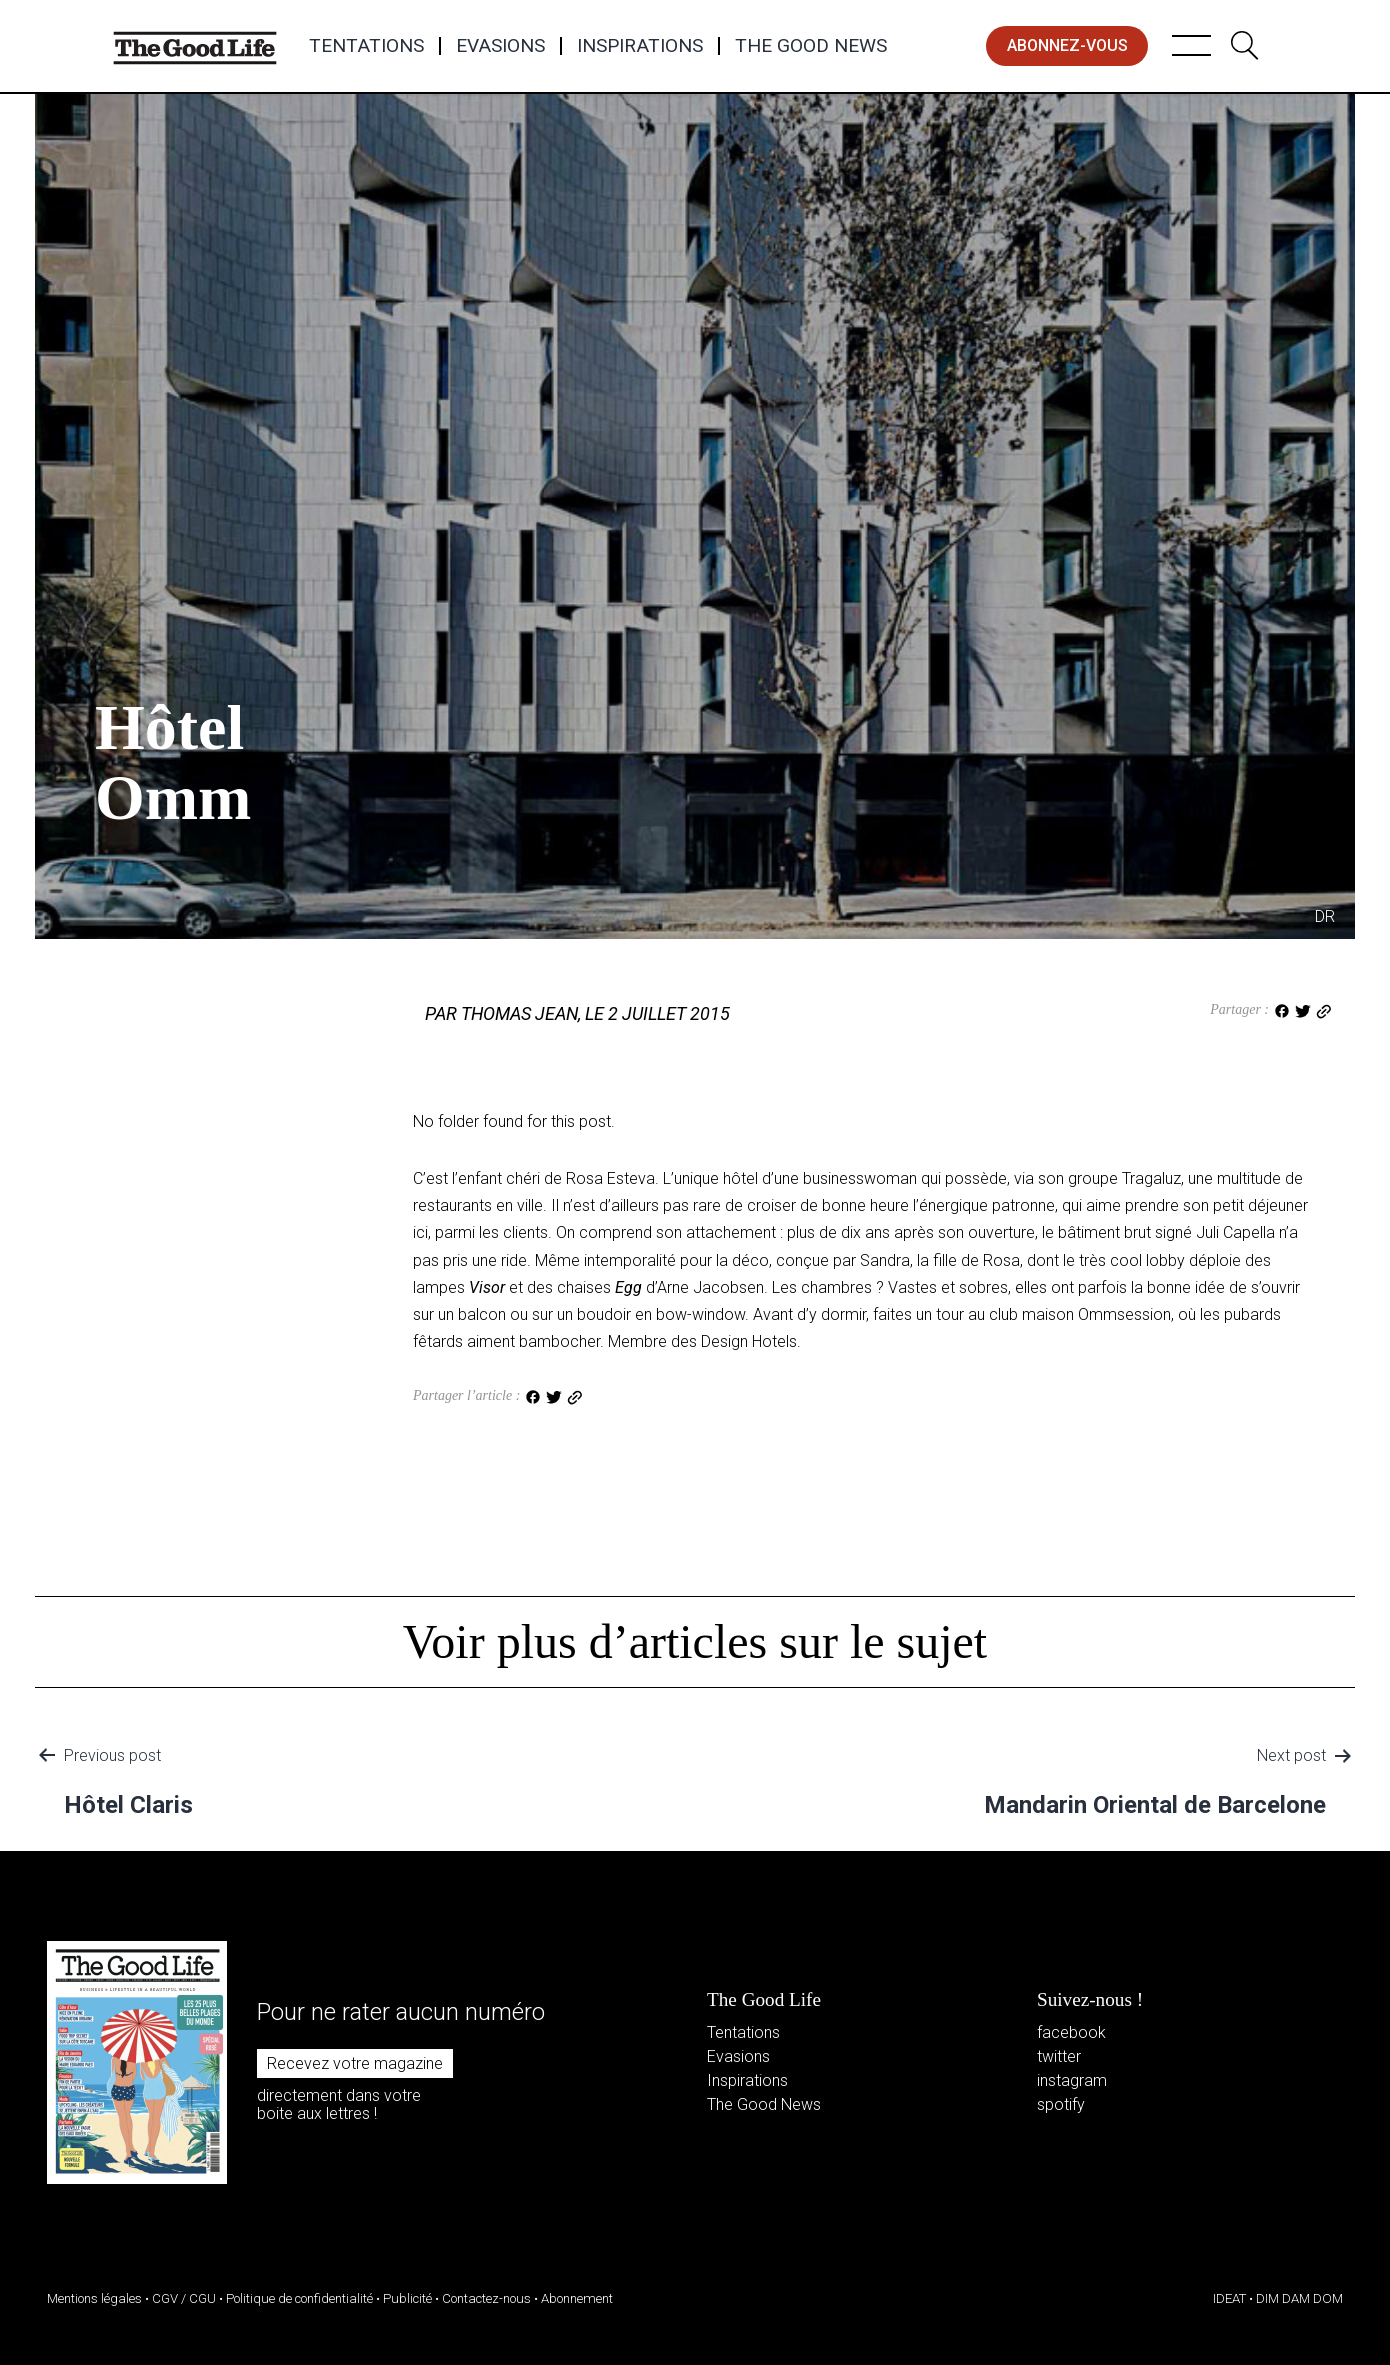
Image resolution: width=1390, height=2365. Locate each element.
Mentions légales (94, 2298)
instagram (1072, 2080)
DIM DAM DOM (1299, 2298)
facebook (1071, 2032)
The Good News (811, 46)
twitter (1059, 2056)
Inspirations (640, 46)
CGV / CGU (184, 2298)
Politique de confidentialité (299, 2298)
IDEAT (1229, 2298)
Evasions (500, 46)
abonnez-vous (1067, 45)
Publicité (407, 2298)
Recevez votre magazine (355, 2063)
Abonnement (577, 2298)
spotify (1061, 2104)
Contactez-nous (486, 2298)
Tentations (366, 46)
